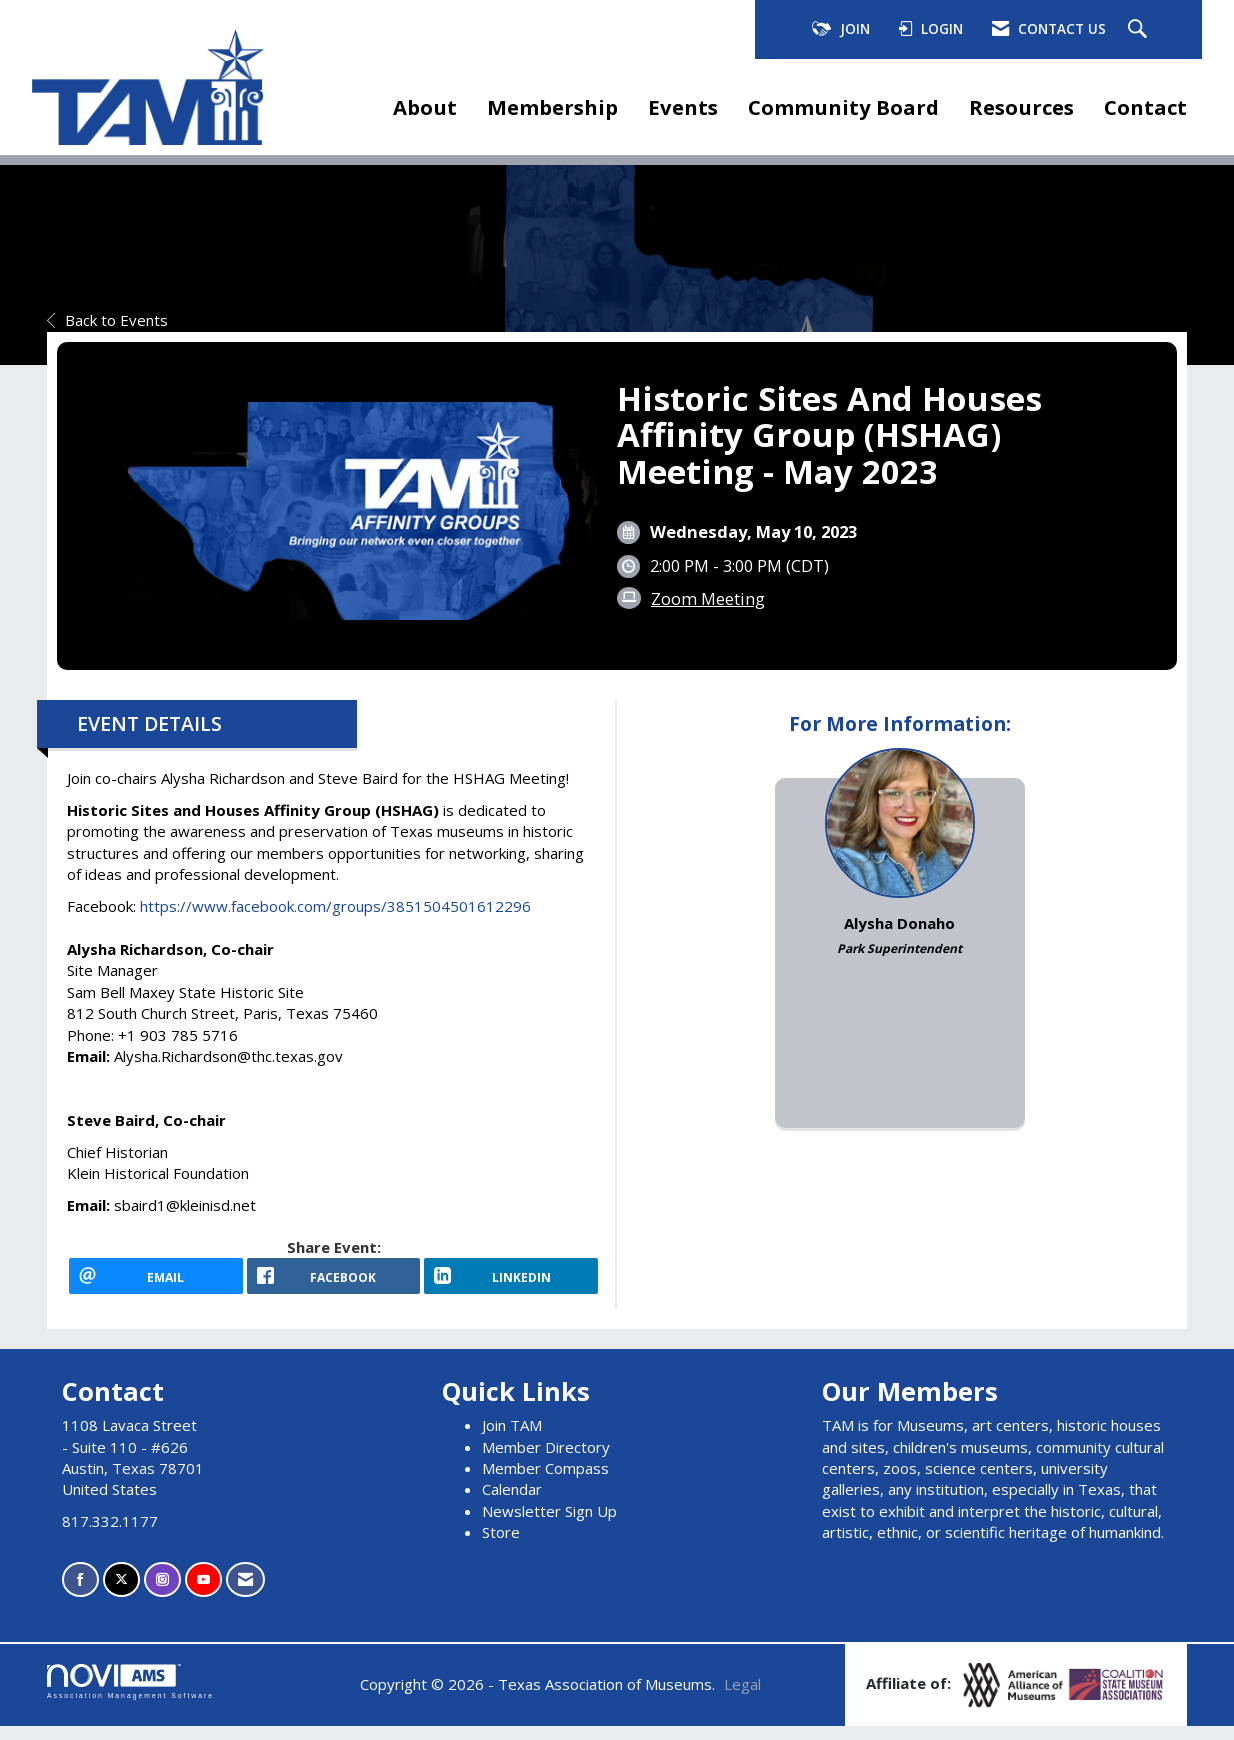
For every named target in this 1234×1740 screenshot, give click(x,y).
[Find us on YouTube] (203, 1593)
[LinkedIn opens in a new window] (511, 1283)
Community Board (843, 107)
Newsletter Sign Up (549, 1525)
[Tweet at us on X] (121, 1593)
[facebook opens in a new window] (334, 1283)
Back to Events (107, 320)
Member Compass (545, 1482)
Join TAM (512, 1439)
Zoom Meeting (708, 598)
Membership (552, 107)
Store (501, 1546)
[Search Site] (1140, 30)
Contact (1145, 107)
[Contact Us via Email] (245, 1593)
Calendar (512, 1504)
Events (683, 107)
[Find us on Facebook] (80, 1593)
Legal (742, 1698)
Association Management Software (130, 1696)
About (425, 107)
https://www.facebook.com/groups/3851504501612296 (337, 906)
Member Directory (546, 1461)
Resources (1021, 107)
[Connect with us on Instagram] (162, 1593)
